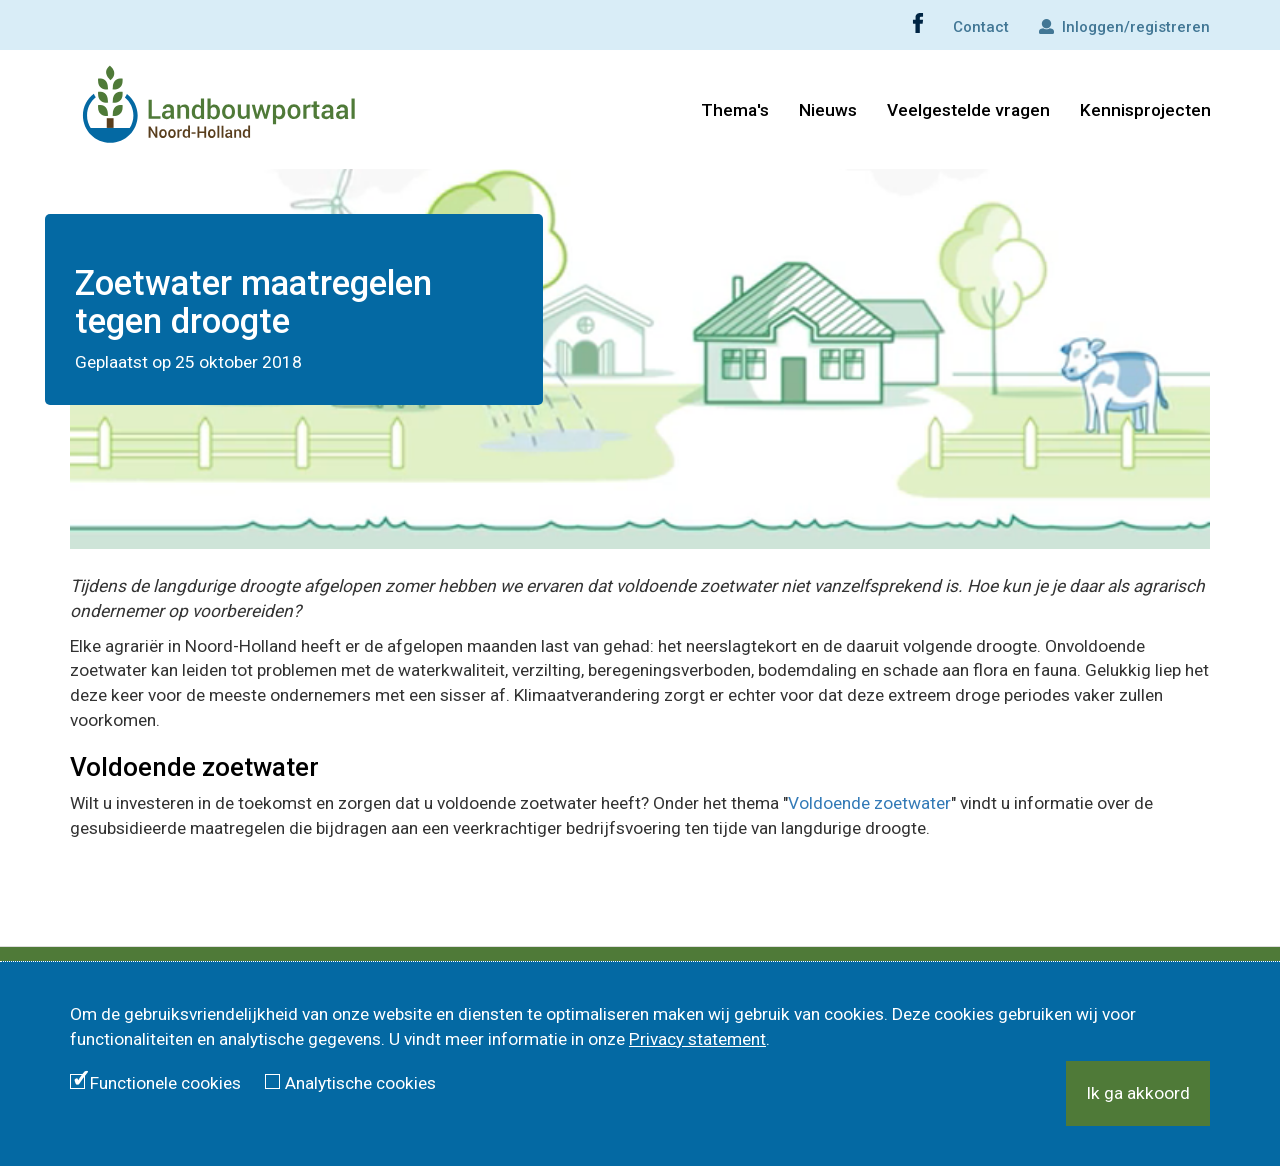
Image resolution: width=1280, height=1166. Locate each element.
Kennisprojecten (1145, 110)
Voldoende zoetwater (869, 803)
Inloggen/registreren (1124, 27)
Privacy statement (697, 1039)
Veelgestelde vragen (968, 110)
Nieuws (828, 110)
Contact (981, 27)
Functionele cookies (165, 1083)
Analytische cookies (360, 1083)
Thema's (735, 110)
